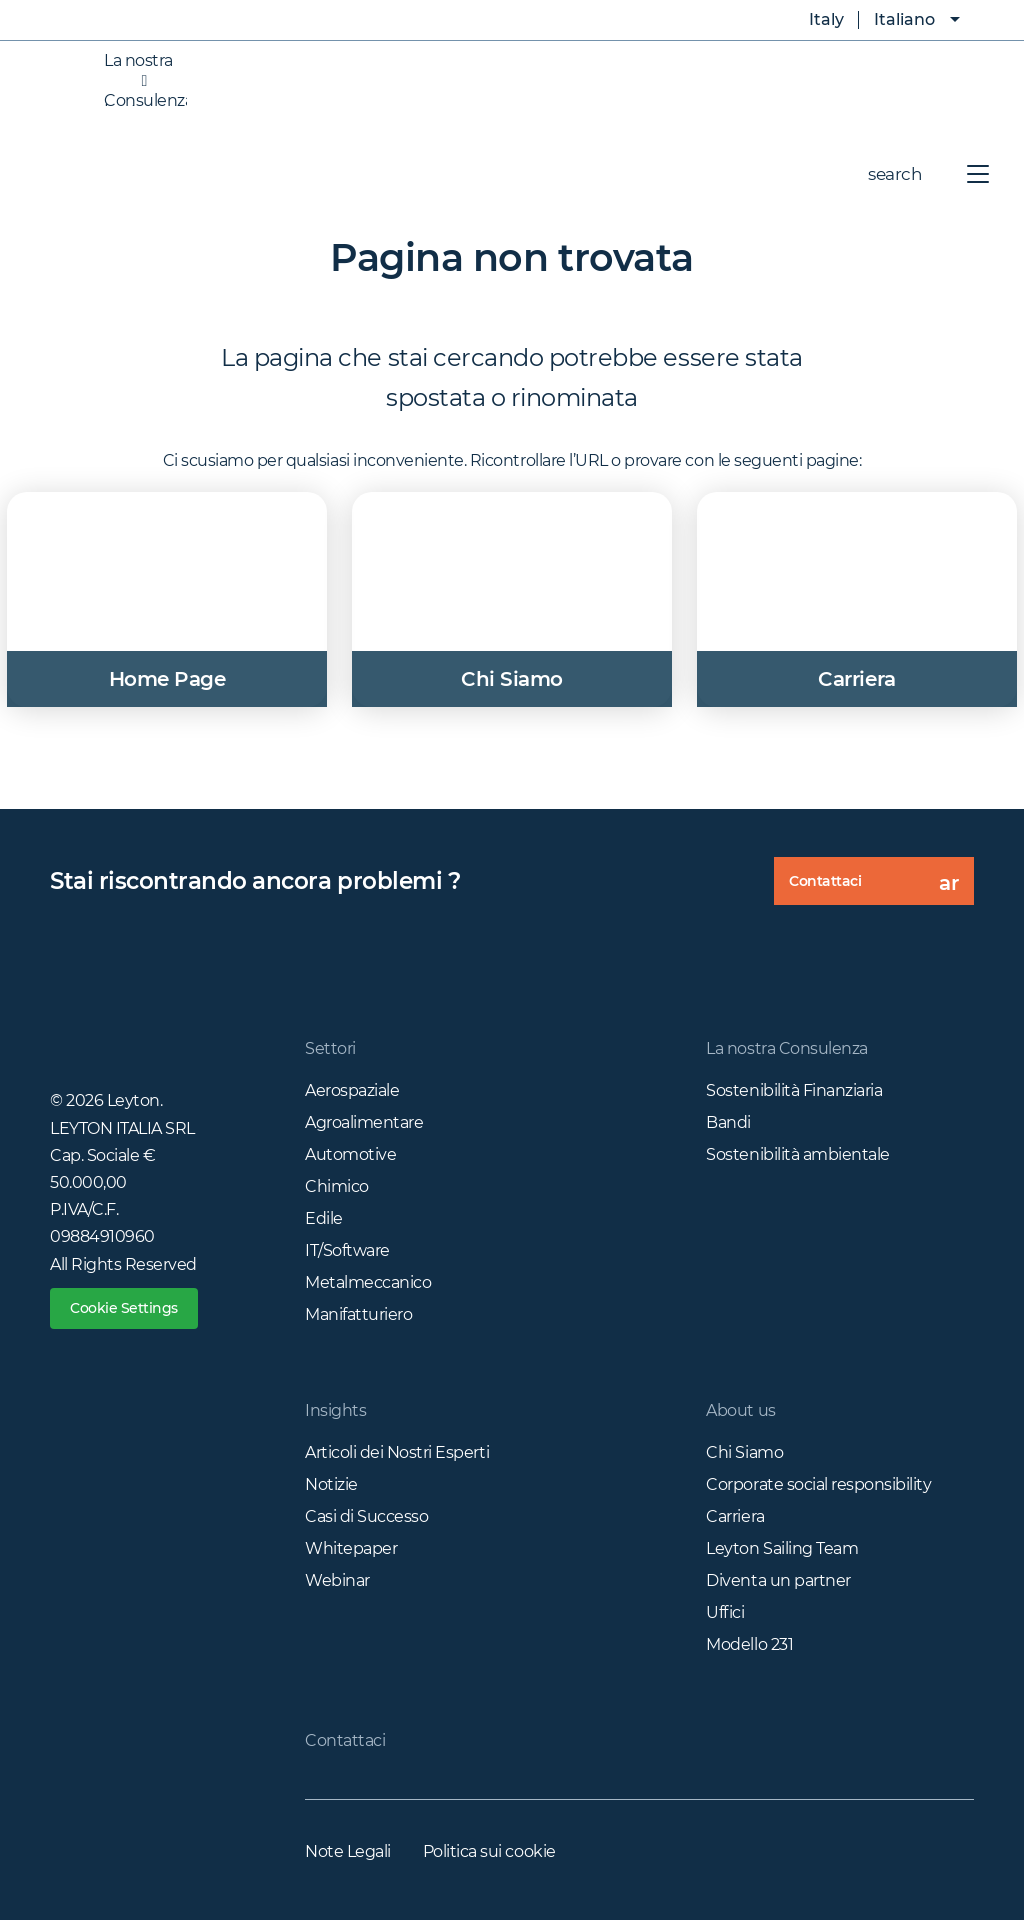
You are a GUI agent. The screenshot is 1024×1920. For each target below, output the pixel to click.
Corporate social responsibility (818, 1484)
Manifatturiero (358, 1314)
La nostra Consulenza (125, 81)
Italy (812, 20)
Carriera (735, 1516)
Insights (335, 1410)
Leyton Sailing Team (782, 1548)
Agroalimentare (364, 1122)
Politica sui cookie (489, 1851)
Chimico (337, 1186)
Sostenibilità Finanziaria (794, 1090)
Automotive (350, 1154)
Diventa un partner (778, 1580)
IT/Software (347, 1250)
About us (740, 1410)
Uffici (725, 1612)
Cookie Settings (124, 1308)
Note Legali (348, 1851)
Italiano (904, 19)
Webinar (337, 1580)
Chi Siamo (744, 1452)
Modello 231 (749, 1644)
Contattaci (881, 888)
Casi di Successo (366, 1516)
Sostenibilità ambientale (797, 1154)
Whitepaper (351, 1548)
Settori (330, 1048)
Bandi (728, 1122)
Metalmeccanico (368, 1282)
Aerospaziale (352, 1090)
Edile (324, 1218)
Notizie (331, 1484)
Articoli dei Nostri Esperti (397, 1452)
